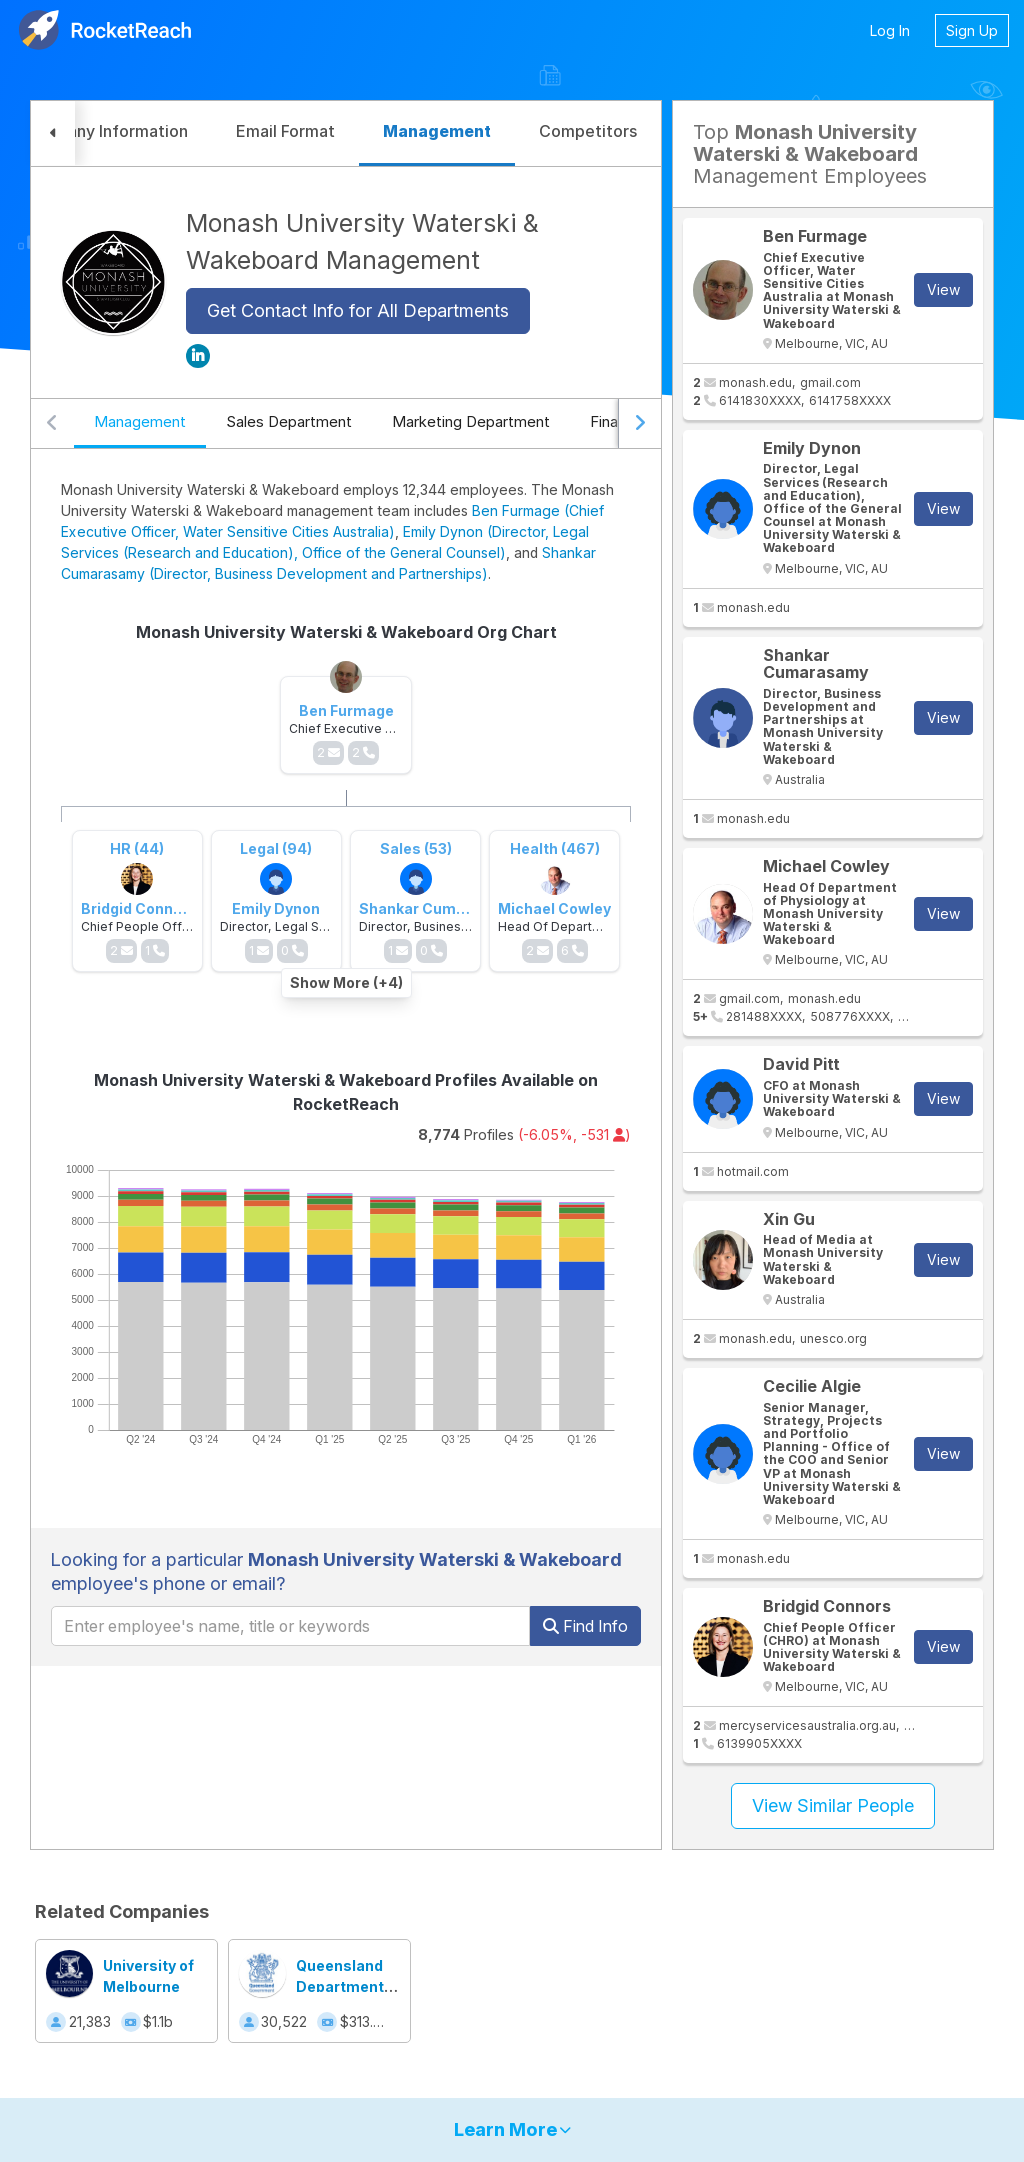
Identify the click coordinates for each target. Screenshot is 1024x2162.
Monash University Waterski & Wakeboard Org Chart (346, 632)
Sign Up (972, 30)
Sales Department (289, 421)
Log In (890, 30)
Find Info (585, 1626)
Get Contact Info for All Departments (358, 310)
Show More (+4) (346, 982)
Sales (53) (416, 848)
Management (140, 421)
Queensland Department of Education (341, 1986)
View (943, 289)
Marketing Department (471, 421)
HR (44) (137, 848)
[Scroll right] (639, 424)
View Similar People (833, 1805)
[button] (53, 133)
